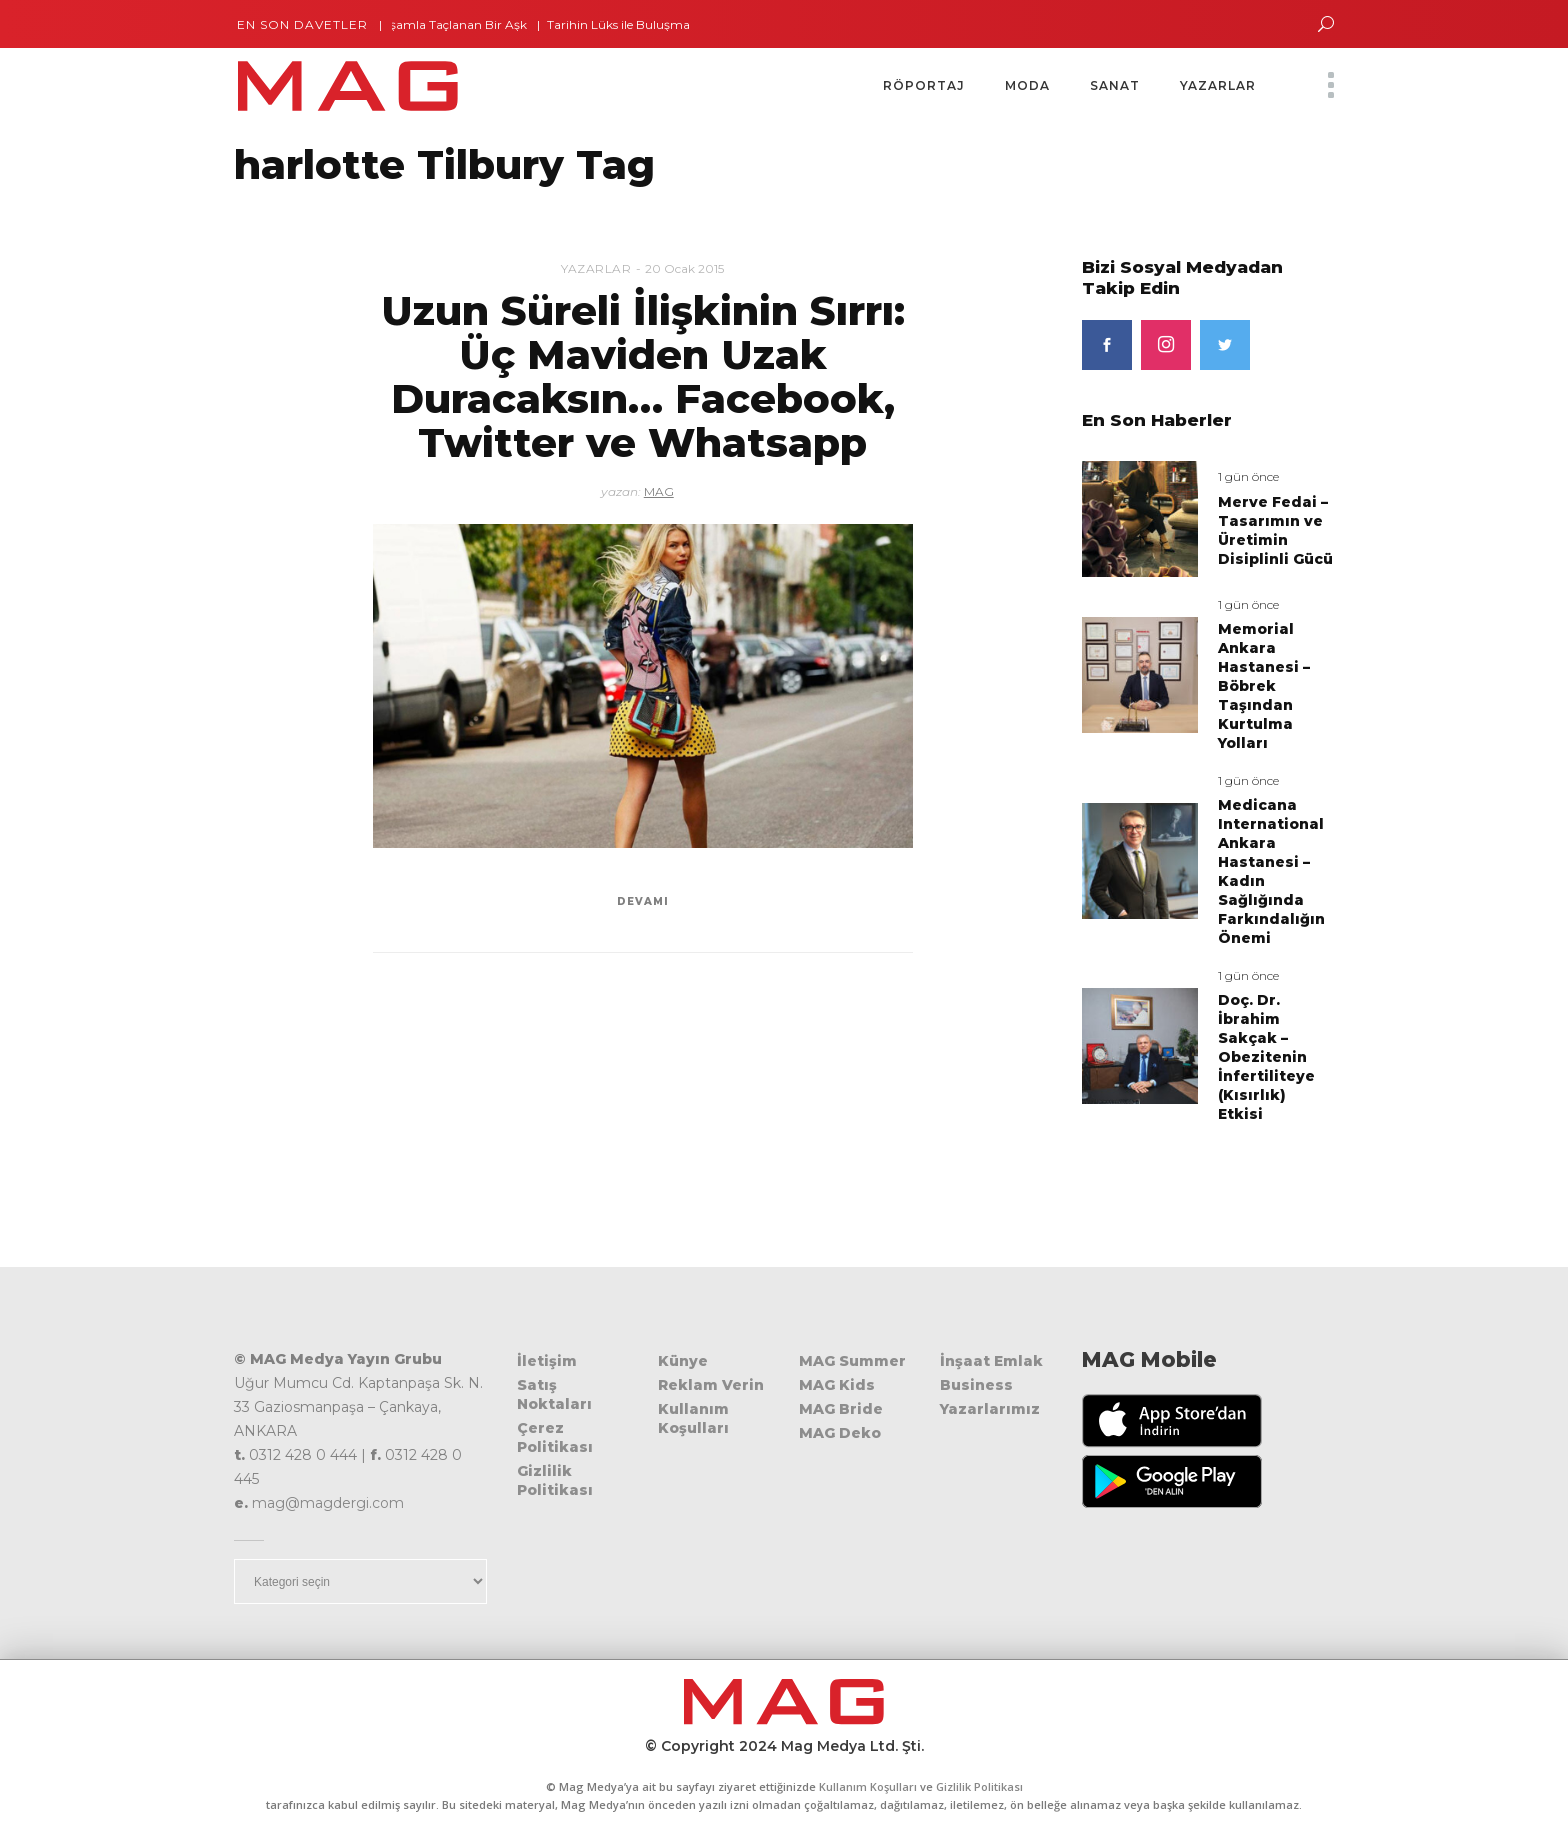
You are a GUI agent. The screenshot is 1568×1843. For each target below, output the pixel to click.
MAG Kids (837, 1385)
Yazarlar (596, 268)
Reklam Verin (711, 1385)
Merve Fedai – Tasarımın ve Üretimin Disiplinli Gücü (1275, 530)
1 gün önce (1248, 476)
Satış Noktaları (554, 1394)
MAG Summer (852, 1361)
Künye (683, 1361)
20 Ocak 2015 (684, 268)
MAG (659, 491)
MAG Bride (841, 1409)
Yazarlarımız (990, 1409)
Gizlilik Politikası (555, 1480)
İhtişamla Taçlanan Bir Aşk (457, 24)
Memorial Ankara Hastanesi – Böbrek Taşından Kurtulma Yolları (1264, 686)
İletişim (547, 1361)
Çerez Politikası (555, 1437)
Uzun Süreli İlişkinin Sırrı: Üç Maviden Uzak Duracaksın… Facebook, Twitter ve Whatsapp (643, 376)
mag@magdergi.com (328, 1503)
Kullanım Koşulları (693, 1418)
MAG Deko (840, 1433)
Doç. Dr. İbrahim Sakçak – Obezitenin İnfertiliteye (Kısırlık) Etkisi (1266, 1057)
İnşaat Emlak (991, 1361)
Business (976, 1385)
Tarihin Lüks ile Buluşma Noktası (650, 24)
